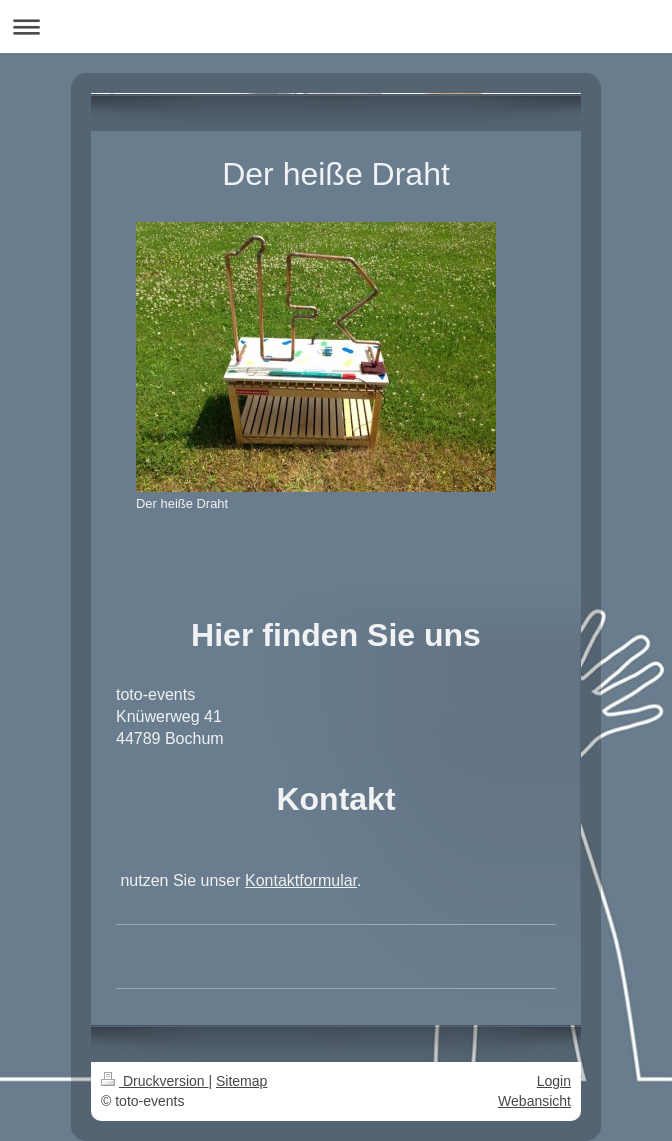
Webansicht (534, 1101)
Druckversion (154, 1081)
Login (554, 1081)
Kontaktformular (301, 880)
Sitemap (241, 1081)
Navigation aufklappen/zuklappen (336, 26)
